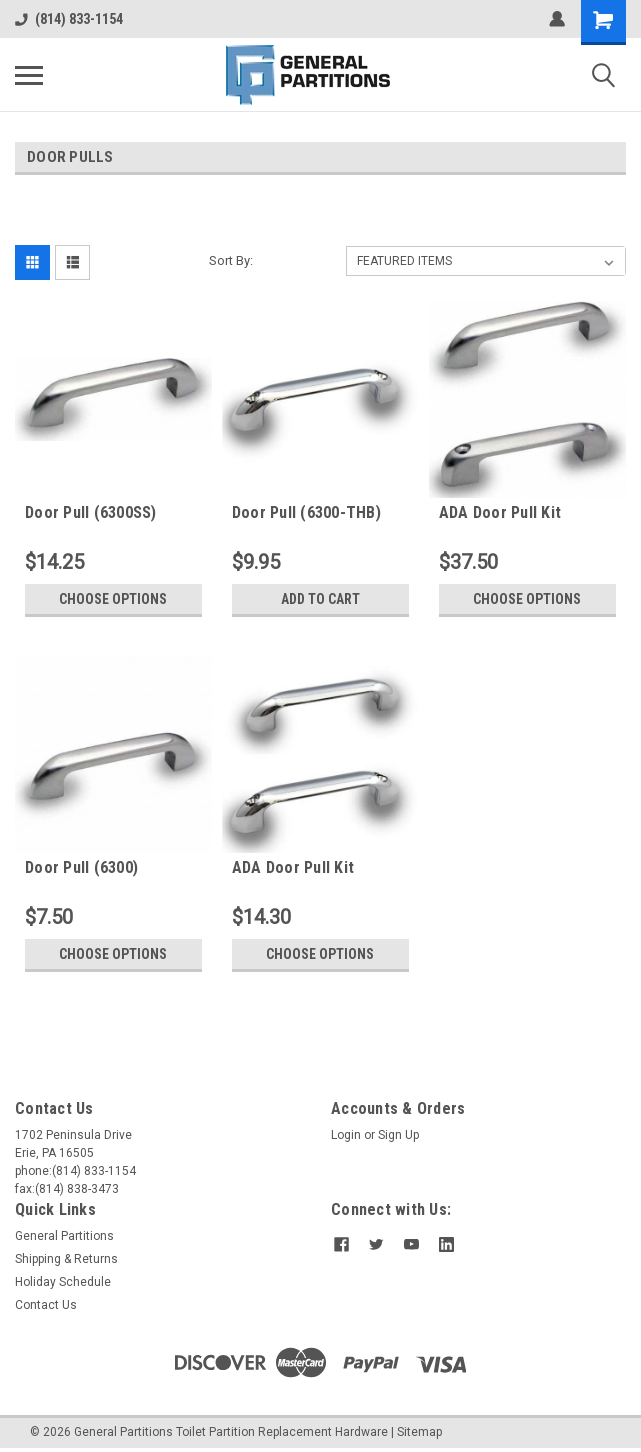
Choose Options (113, 599)
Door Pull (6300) (81, 867)
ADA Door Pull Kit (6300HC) (293, 868)
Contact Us (46, 1305)
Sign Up (398, 1135)
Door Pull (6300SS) (91, 512)
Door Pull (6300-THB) (306, 512)
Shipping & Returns (66, 1259)
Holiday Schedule (63, 1282)
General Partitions (64, 1236)
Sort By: (231, 260)
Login (346, 1135)
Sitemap (419, 1432)
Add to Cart (320, 599)
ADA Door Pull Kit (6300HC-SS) (500, 513)
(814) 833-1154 (69, 19)
